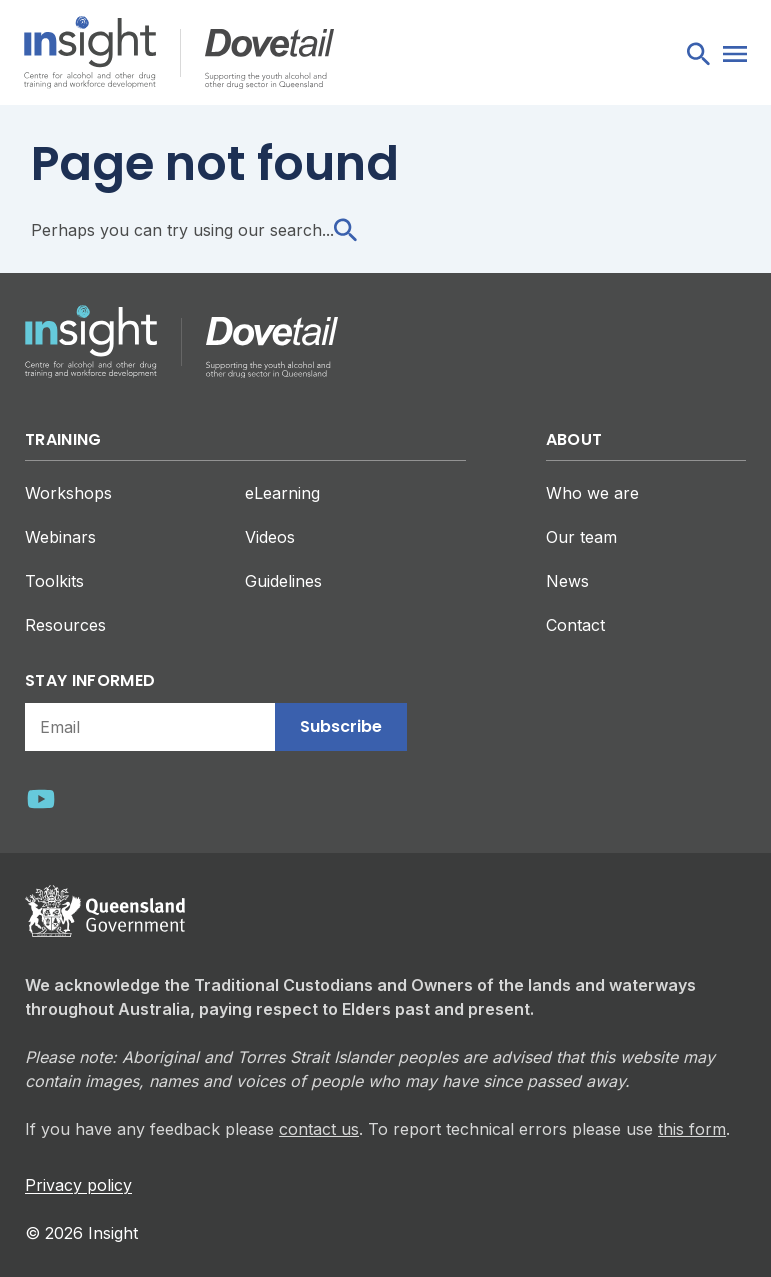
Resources (65, 625)
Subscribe (341, 726)
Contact (575, 625)
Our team (581, 537)
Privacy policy (78, 1185)
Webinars (60, 537)
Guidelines (283, 581)
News (567, 581)
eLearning (282, 493)
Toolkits (54, 581)
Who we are (592, 493)
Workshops (68, 493)
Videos (270, 537)
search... (313, 230)
